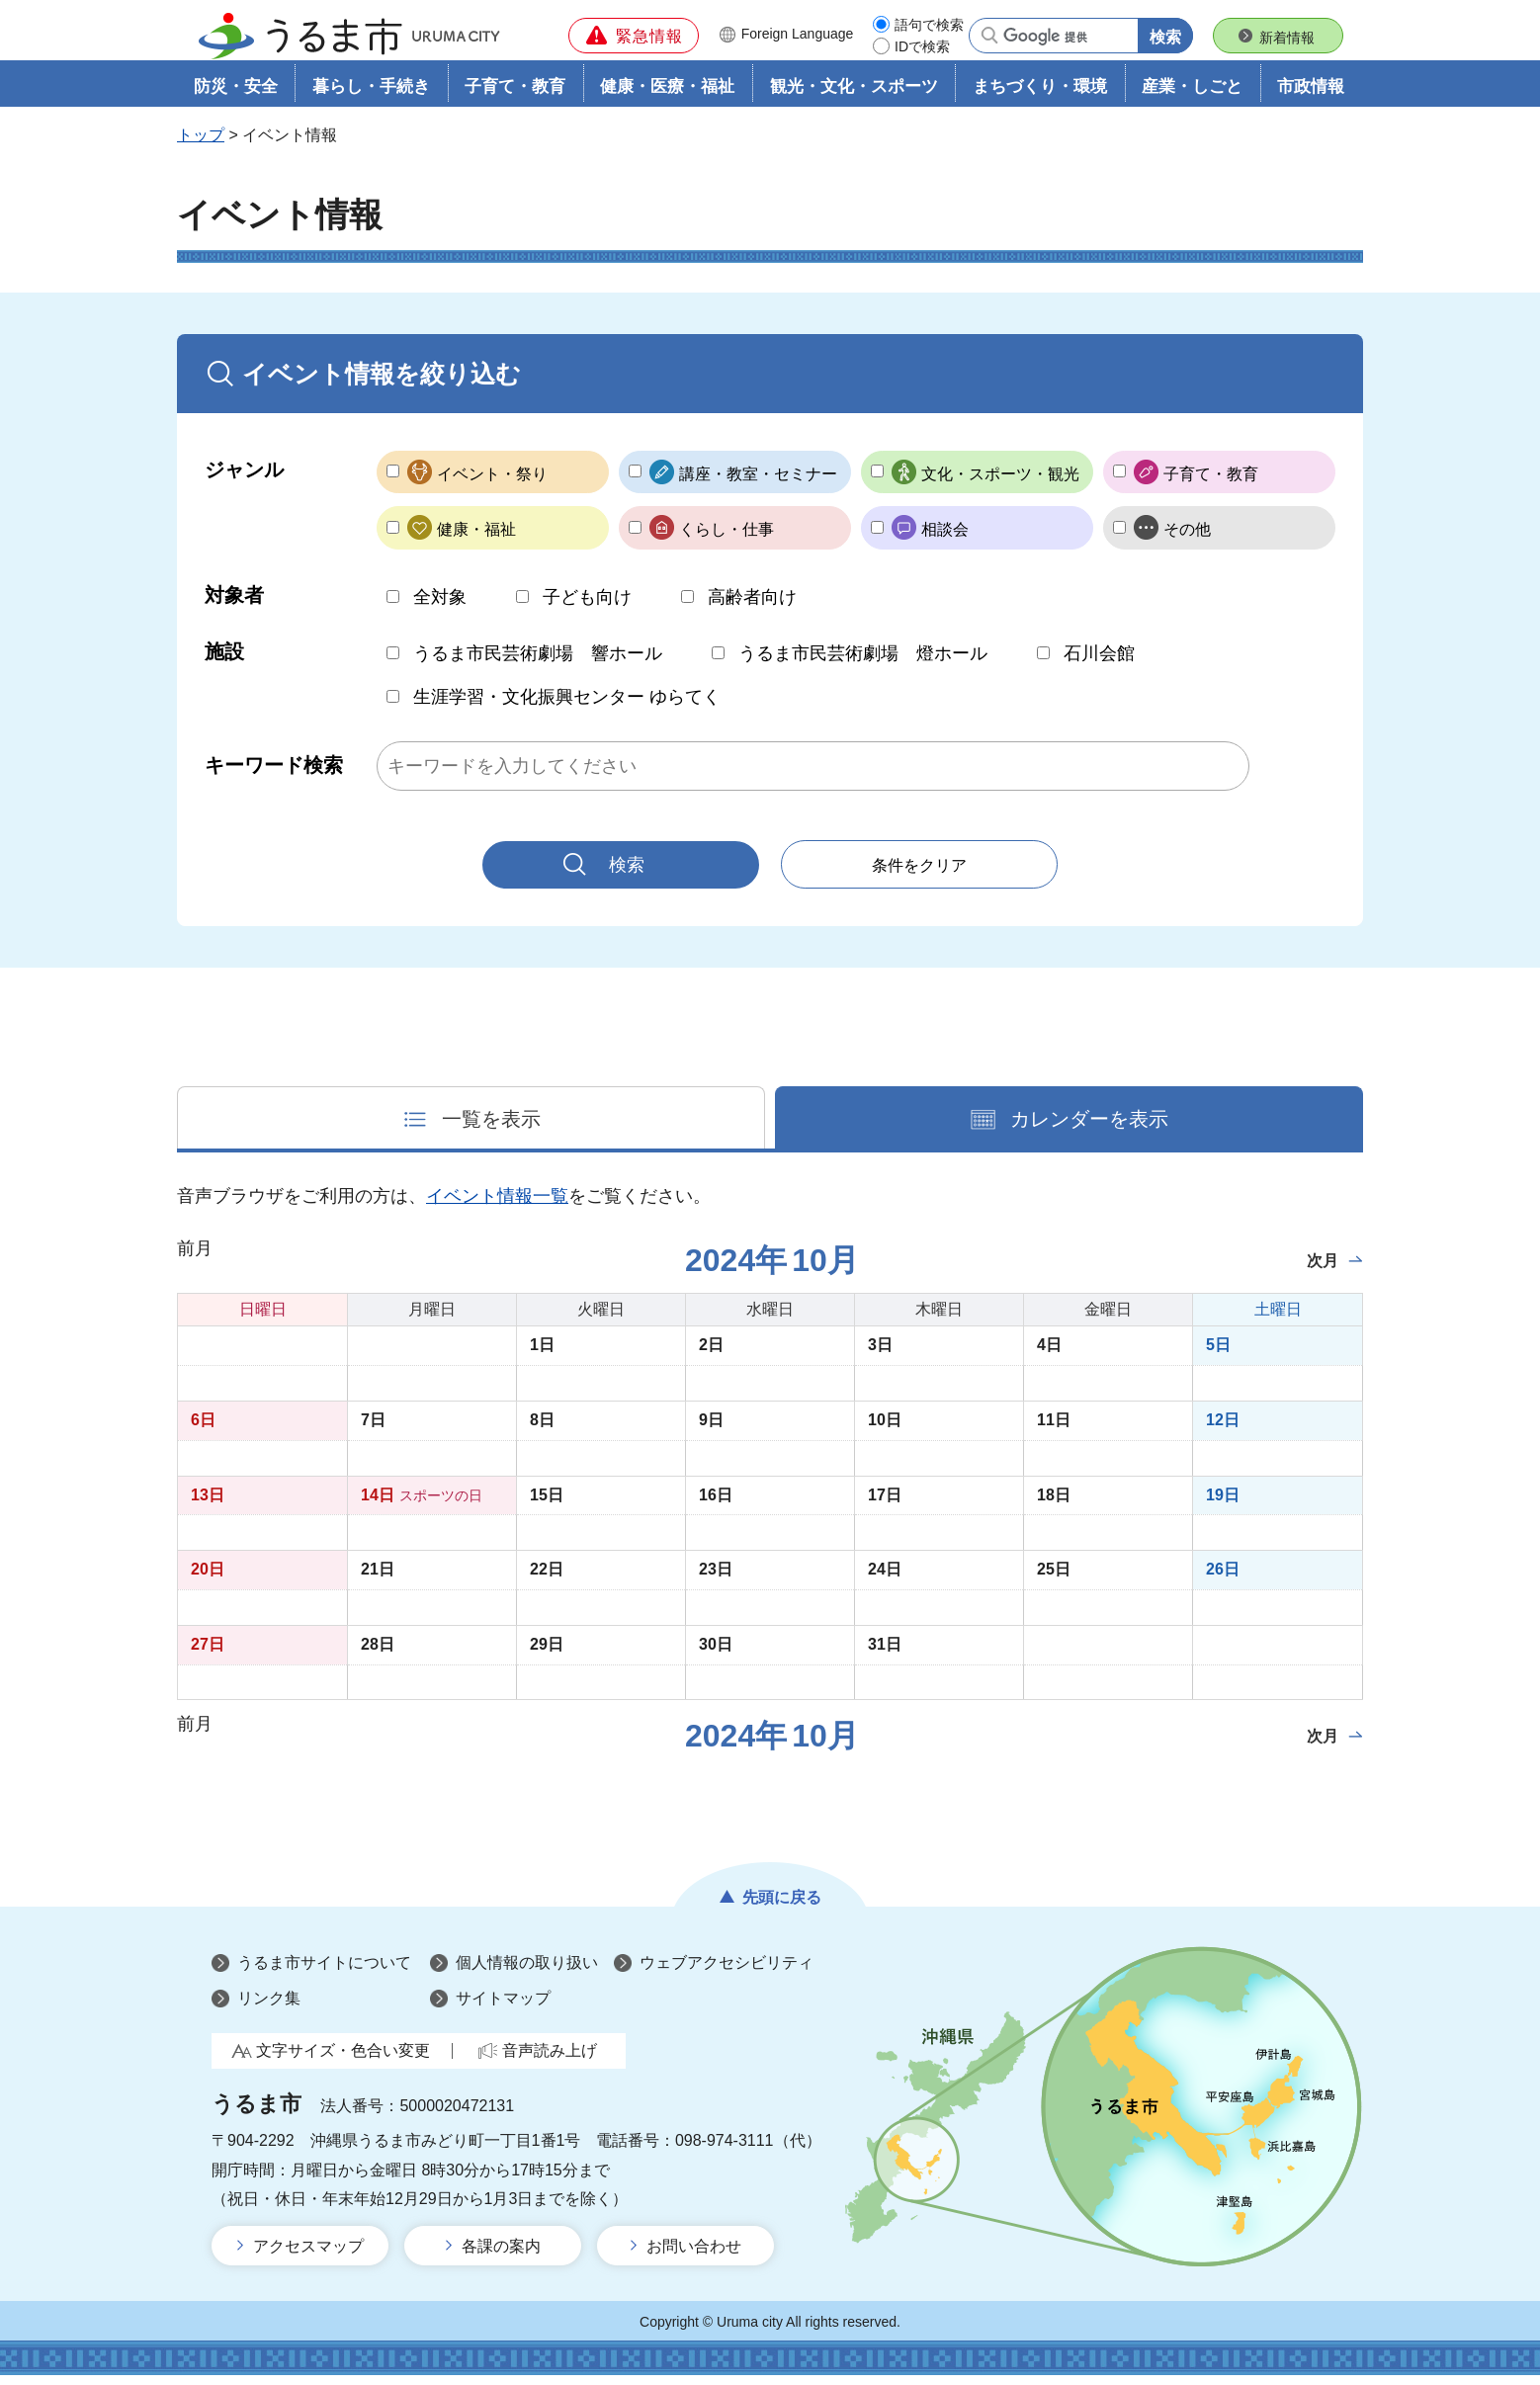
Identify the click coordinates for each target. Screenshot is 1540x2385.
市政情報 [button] (1310, 95)
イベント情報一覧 (497, 1207)
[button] (633, 35)
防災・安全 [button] (236, 95)
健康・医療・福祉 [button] (667, 95)
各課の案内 (501, 2256)
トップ (200, 144)
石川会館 (1099, 663)
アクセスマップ (308, 2256)
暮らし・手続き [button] (371, 95)
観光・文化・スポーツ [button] (854, 95)
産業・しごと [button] (1192, 95)
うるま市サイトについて (324, 1973)
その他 (1187, 539)
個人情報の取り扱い (527, 1973)
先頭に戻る (781, 1907)
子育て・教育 (1210, 482)
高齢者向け (752, 606)
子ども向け (587, 606)
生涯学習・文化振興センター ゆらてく (567, 707)
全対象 (440, 606)
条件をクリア (919, 875)
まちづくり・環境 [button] (1040, 95)
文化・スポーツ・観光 (1000, 482)
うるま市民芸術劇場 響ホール (537, 663)
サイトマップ (503, 2008)
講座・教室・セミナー (758, 482)
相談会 (945, 539)
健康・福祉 (476, 539)
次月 (1322, 1271)
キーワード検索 (274, 775)
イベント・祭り (492, 482)
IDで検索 (922, 46)
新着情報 (1287, 37)
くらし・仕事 (726, 539)
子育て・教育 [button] (515, 95)
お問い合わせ (693, 2256)
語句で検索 (929, 25)
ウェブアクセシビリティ (726, 1973)
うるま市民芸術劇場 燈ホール (862, 663)
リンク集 (268, 2008)
